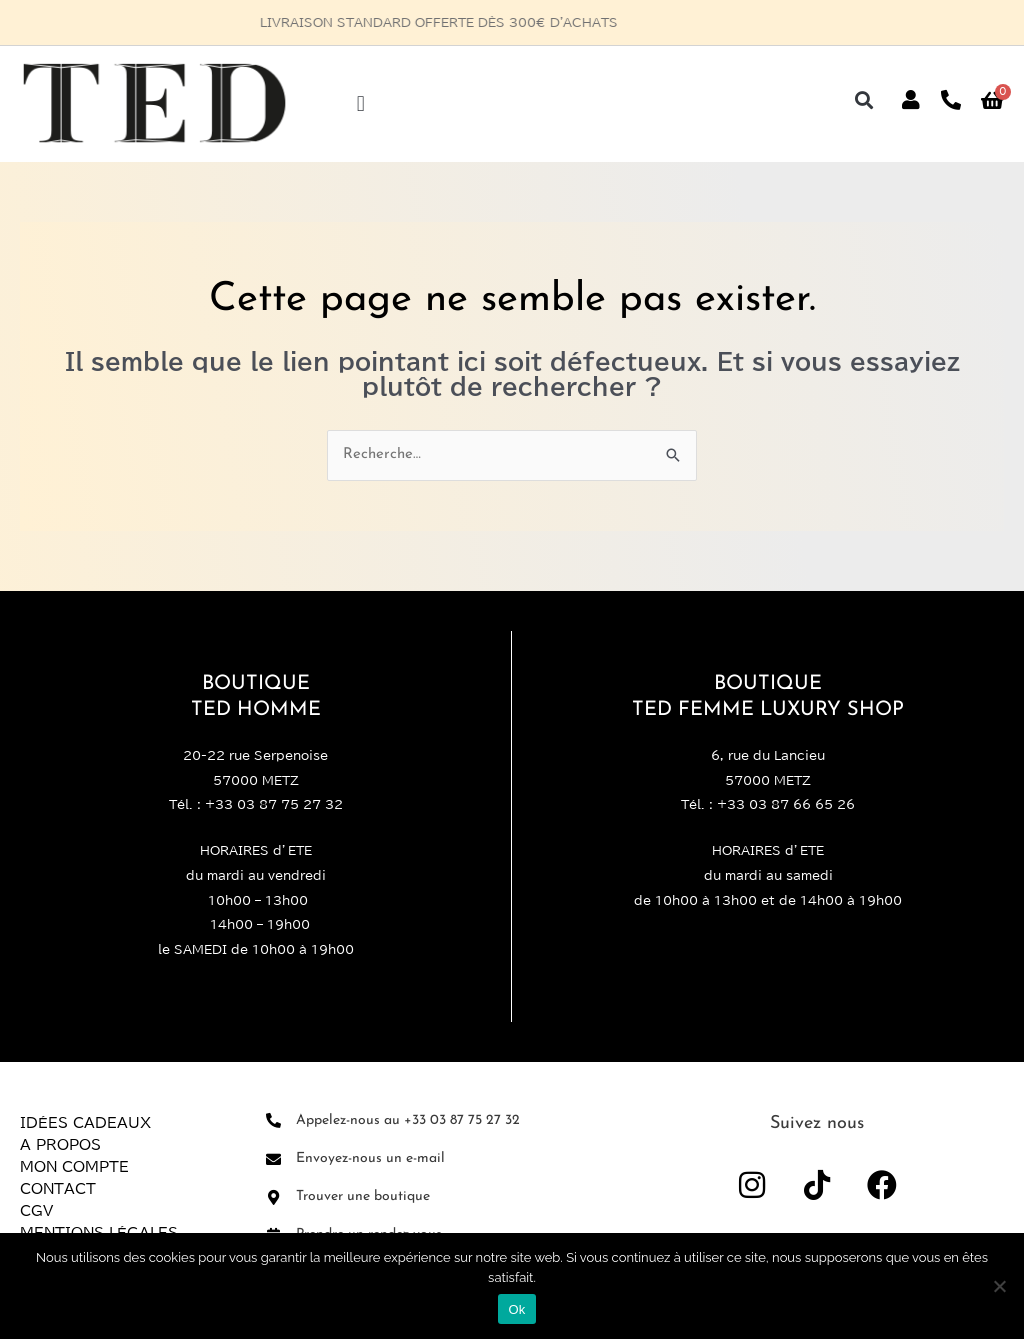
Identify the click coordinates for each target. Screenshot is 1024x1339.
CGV (36, 1211)
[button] (360, 103)
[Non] (999, 1286)
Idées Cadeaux (85, 1123)
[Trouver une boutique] (273, 1197)
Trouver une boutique (363, 1196)
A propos (60, 1145)
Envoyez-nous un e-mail (370, 1158)
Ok (516, 1309)
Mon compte (74, 1167)
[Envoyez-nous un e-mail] (273, 1159)
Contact (58, 1189)
